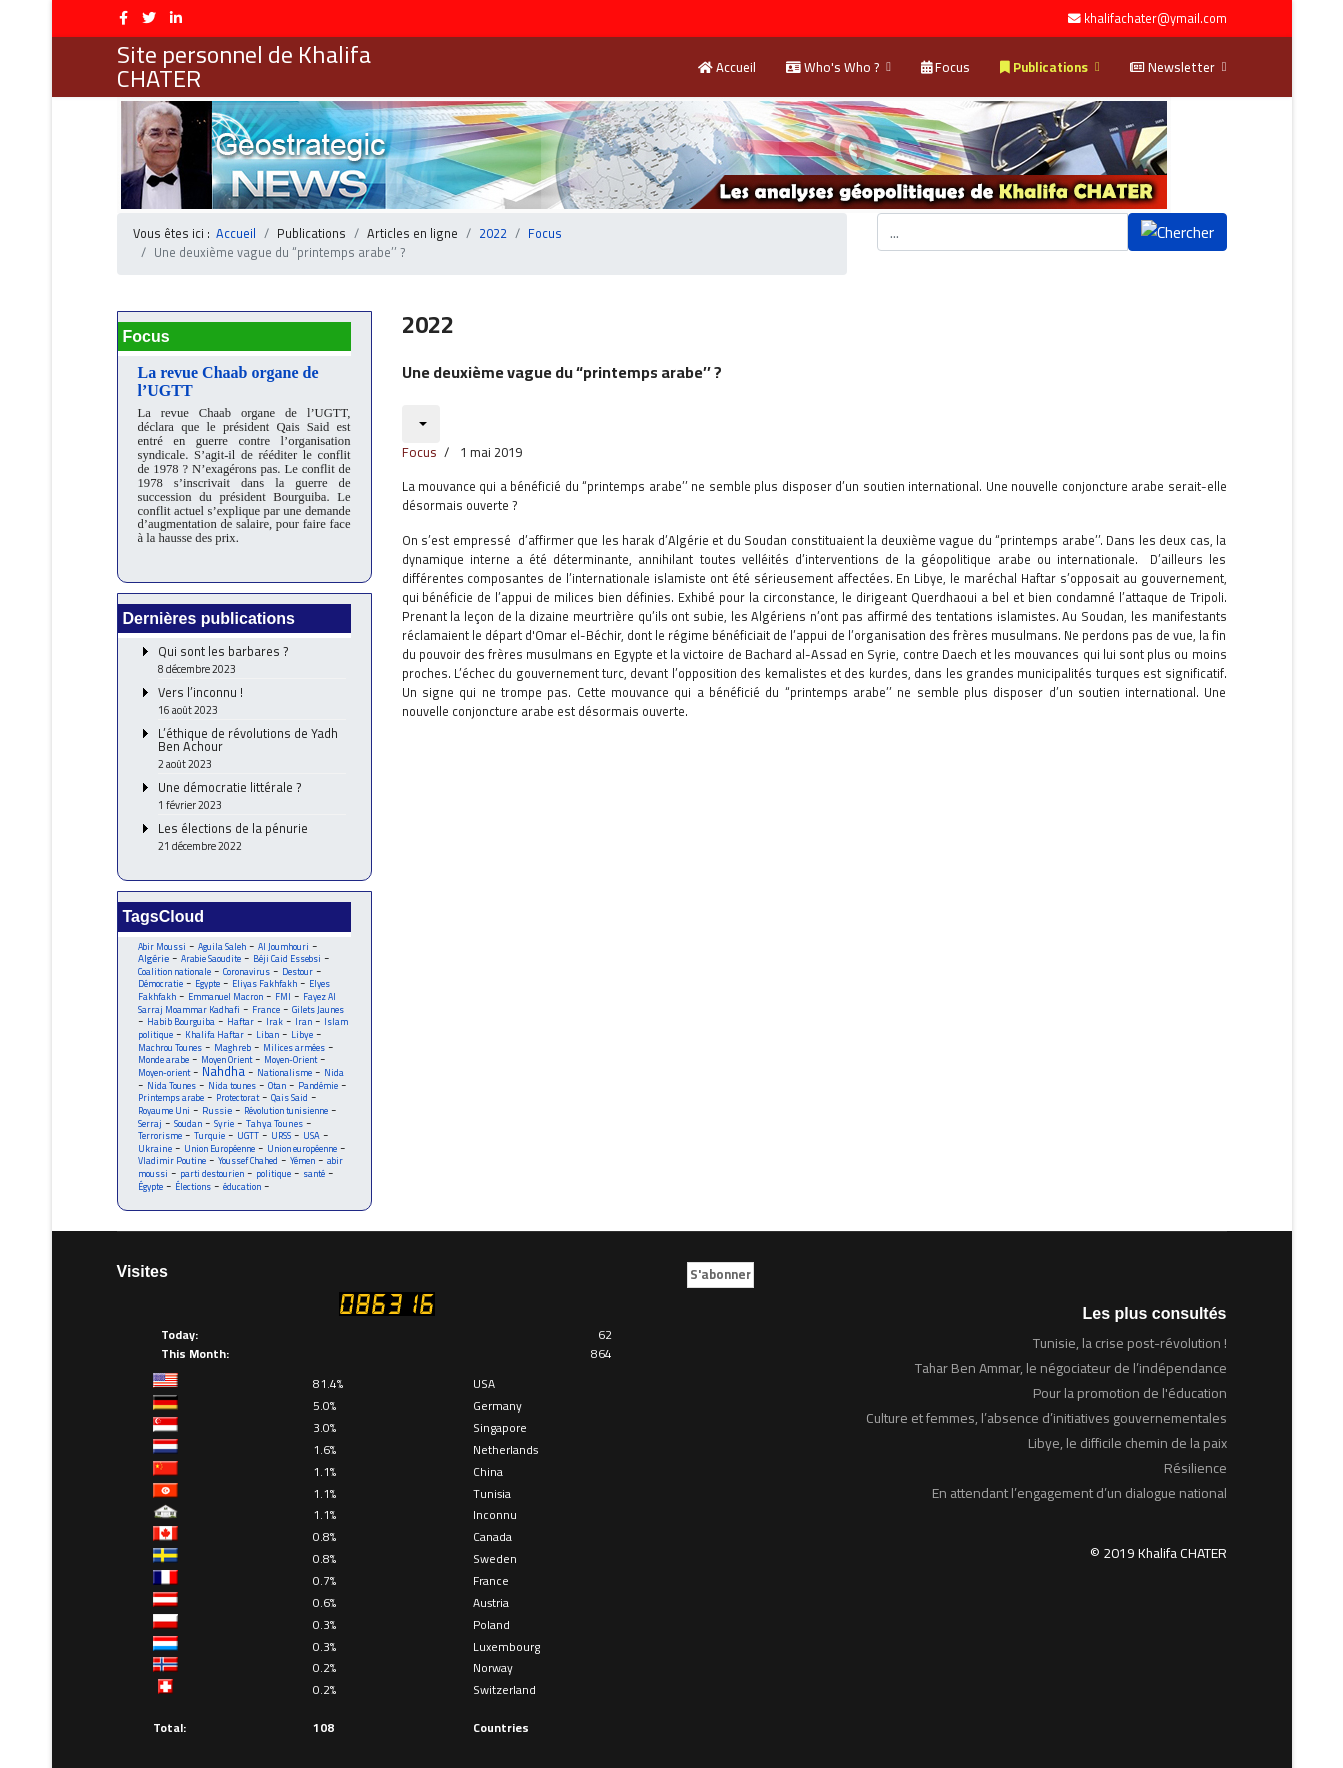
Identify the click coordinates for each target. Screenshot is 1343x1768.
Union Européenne (220, 1140)
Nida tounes (232, 1075)
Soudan (188, 1114)
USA (315, 1127)
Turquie (210, 1127)
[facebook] (123, 18)
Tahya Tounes (275, 1114)
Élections (194, 1179)
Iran (305, 1010)
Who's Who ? (832, 67)
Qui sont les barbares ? (252, 646)
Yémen (304, 1153)
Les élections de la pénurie (252, 823)
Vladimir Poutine (172, 1153)
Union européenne (303, 1140)
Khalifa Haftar (215, 1023)
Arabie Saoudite (211, 945)
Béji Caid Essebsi (289, 945)
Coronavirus (248, 958)
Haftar (241, 1010)
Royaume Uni (164, 1101)
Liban (268, 1023)
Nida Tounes (171, 1075)
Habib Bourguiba (181, 1010)
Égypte (151, 1179)
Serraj (150, 1114)
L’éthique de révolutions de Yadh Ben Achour (252, 735)
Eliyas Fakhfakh (265, 971)
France (267, 997)
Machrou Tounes (171, 1036)
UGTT (250, 1127)
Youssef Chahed (249, 1153)
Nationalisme (286, 1062)
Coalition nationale (175, 958)
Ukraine (155, 1140)
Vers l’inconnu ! (252, 687)
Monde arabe (164, 1049)
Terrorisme (160, 1127)
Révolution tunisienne (289, 1101)
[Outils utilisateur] (421, 405)
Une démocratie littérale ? (252, 782)
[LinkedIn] (176, 18)
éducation (244, 1179)
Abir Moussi (162, 932)
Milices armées (299, 1036)
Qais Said (292, 1088)
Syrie (224, 1114)
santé (314, 1166)
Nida (336, 1062)
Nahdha (225, 1061)
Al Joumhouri (284, 932)
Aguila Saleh (223, 932)
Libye (303, 1023)
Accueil (727, 67)
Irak (275, 1010)
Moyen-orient (164, 1062)
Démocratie (160, 971)
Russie (219, 1101)
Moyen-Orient (297, 1049)
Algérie (153, 945)
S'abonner (720, 1267)
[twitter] (149, 18)
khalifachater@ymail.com (1155, 18)
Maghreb (236, 1036)
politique (273, 1166)
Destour (300, 958)
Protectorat (240, 1088)
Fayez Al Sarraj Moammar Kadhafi (238, 991)
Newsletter (1172, 67)
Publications (1044, 67)
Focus (945, 67)
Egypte (208, 971)
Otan (278, 1075)
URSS (283, 1127)
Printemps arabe (172, 1088)
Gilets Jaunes (319, 997)
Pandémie (321, 1075)
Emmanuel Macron (227, 984)
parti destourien (212, 1166)
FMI (285, 984)
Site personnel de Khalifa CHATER (244, 67)
